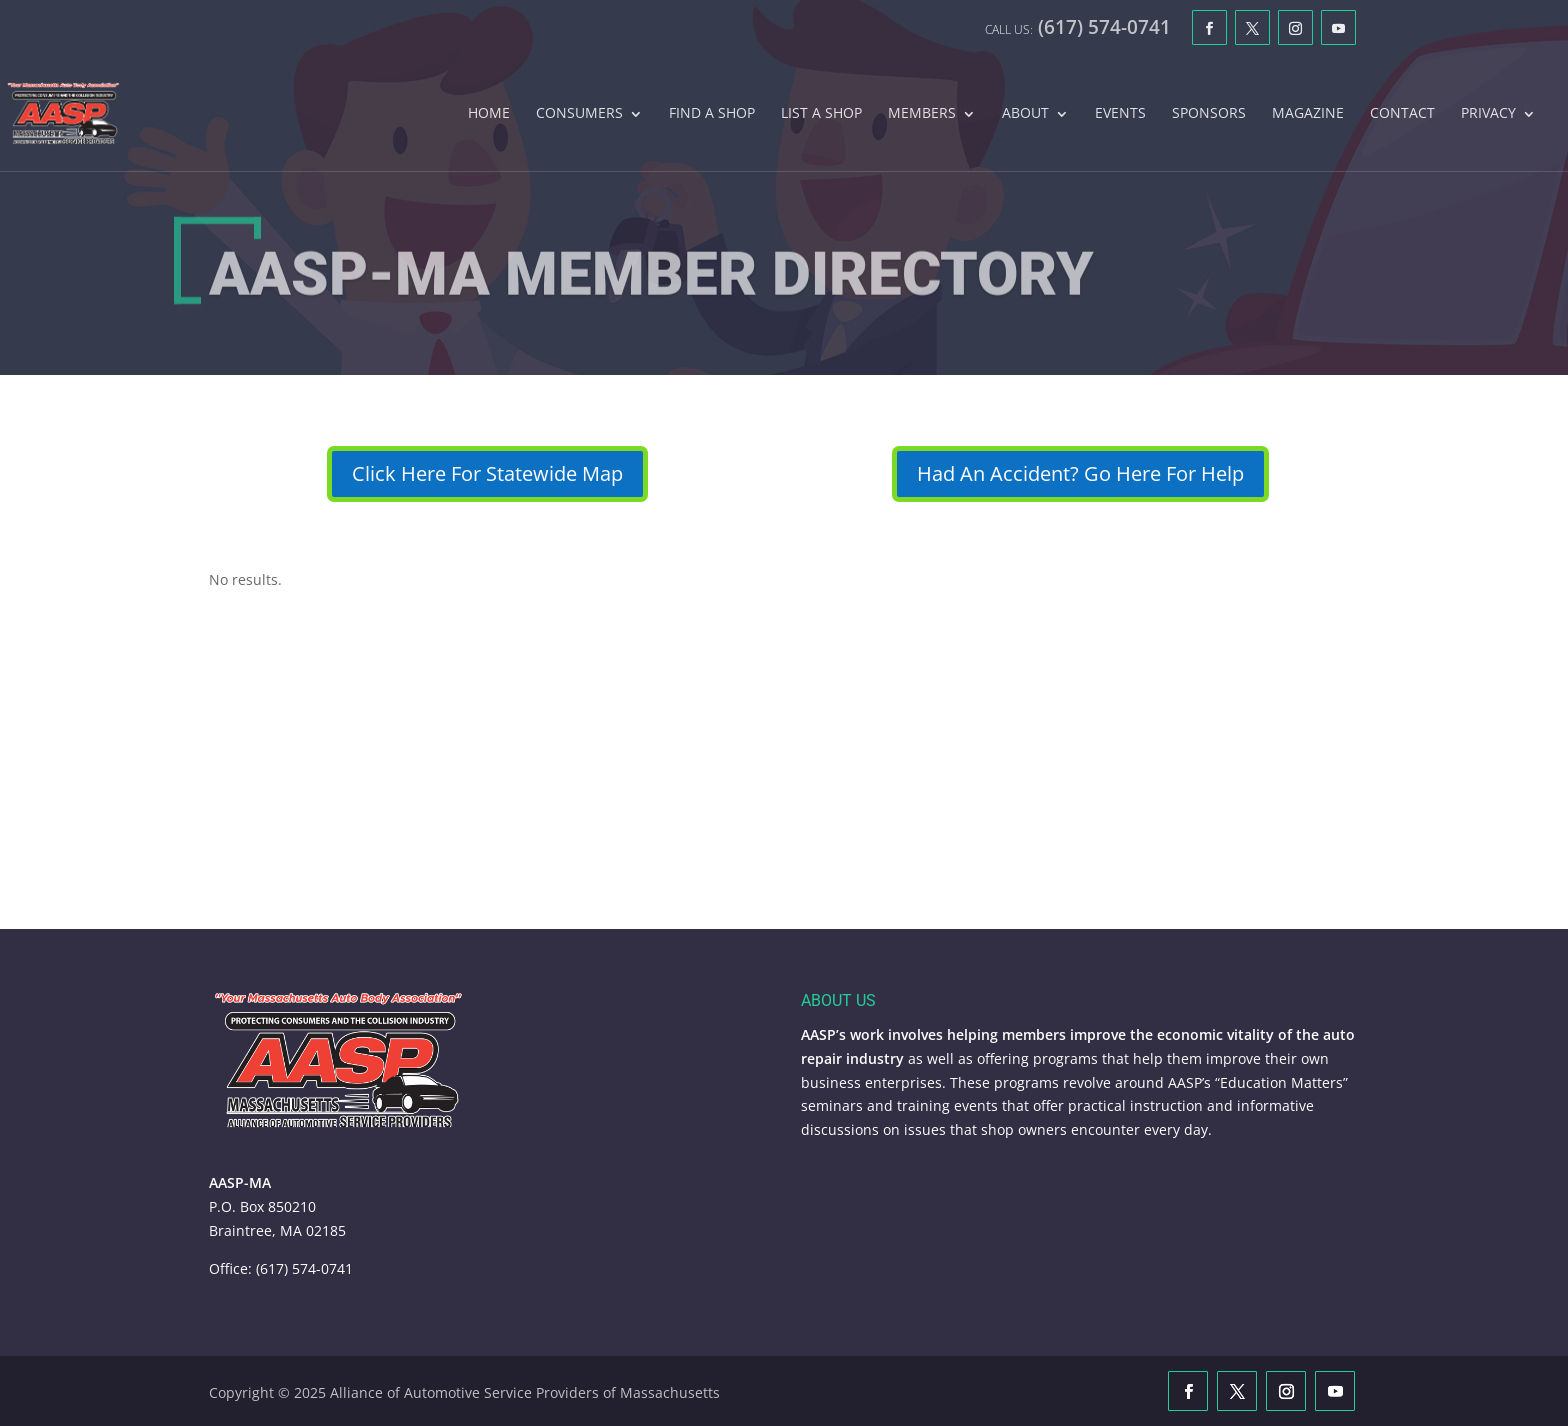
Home (489, 114)
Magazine (1308, 114)
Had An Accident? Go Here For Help (1080, 473)
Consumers (579, 114)
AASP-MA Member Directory (651, 281)
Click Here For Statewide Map (487, 473)
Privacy (1488, 114)
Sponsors (1209, 114)
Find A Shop (712, 114)
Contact (1402, 114)
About (1025, 114)
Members (922, 114)
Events (1120, 114)
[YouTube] (1338, 27)
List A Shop (821, 114)
